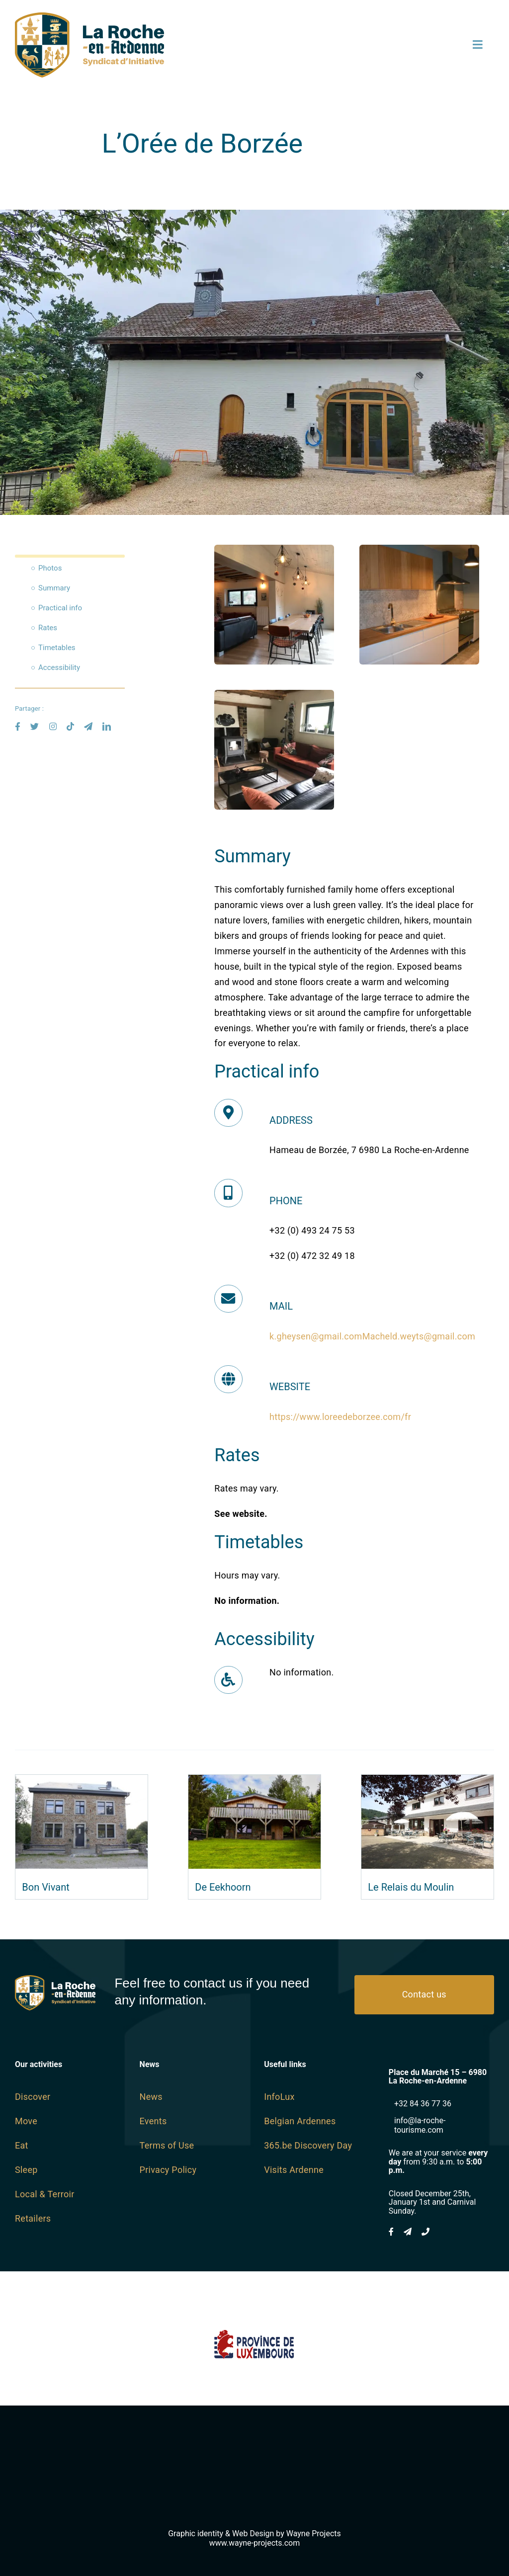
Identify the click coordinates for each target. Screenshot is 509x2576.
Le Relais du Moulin (411, 1887)
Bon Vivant (45, 1887)
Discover (32, 2096)
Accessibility (59, 667)
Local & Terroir (45, 2194)
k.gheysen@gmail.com (315, 1336)
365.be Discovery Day (308, 2145)
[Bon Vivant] (81, 1782)
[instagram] (53, 726)
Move (26, 2121)
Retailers (33, 2218)
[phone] (425, 2232)
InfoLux (279, 2096)
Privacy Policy (168, 2169)
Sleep (26, 2169)
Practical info (60, 607)
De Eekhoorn (223, 1887)
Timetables (57, 647)
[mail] (88, 726)
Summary (54, 587)
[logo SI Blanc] (55, 1979)
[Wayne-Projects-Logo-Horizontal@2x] (254, 2464)
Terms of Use (167, 2145)
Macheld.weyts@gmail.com (418, 1336)
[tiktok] (70, 726)
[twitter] (34, 726)
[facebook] (17, 726)
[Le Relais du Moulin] (427, 1782)
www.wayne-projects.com (254, 2543)
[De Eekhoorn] (254, 1782)
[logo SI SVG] (89, 16)
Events (153, 2121)
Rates (47, 627)
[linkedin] (106, 726)
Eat (21, 2145)
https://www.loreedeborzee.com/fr (340, 1417)
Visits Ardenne (294, 2169)
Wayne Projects (313, 2533)
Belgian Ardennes (300, 2121)
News (151, 2096)
